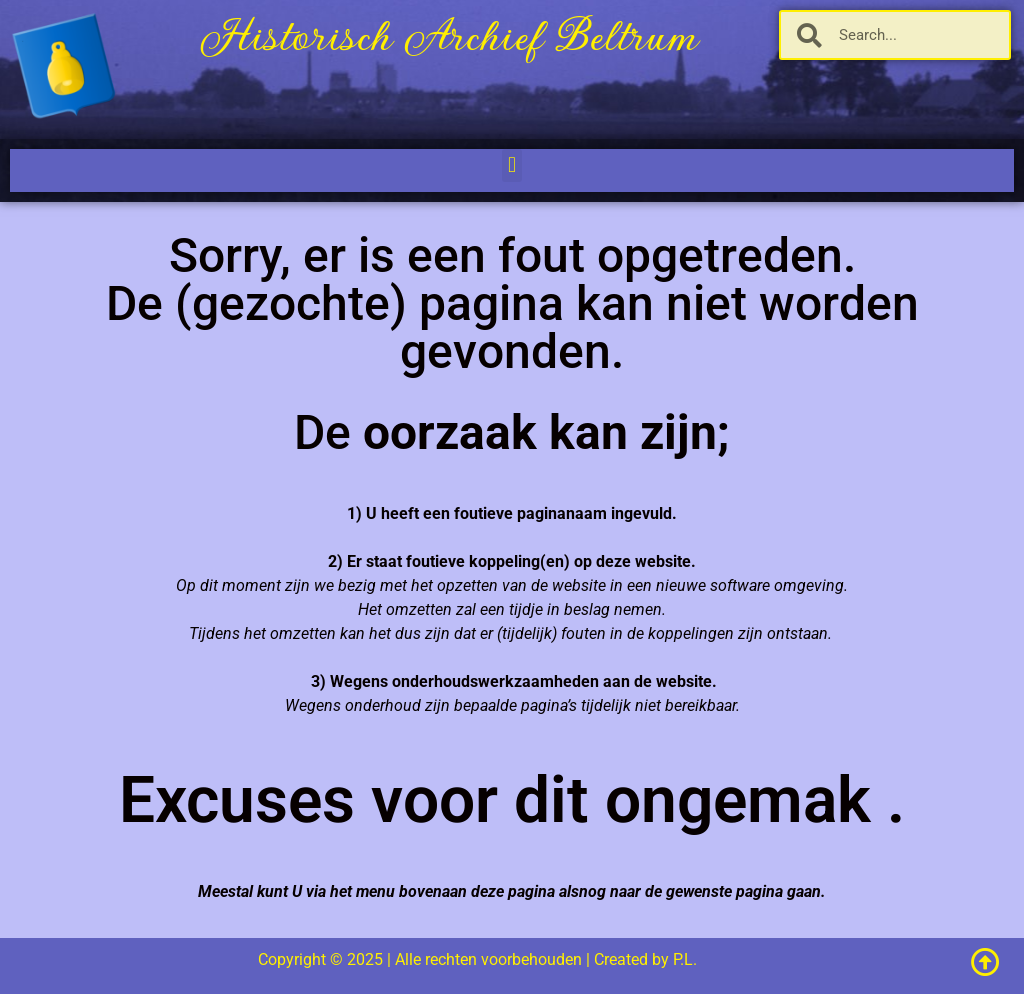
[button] (511, 165)
